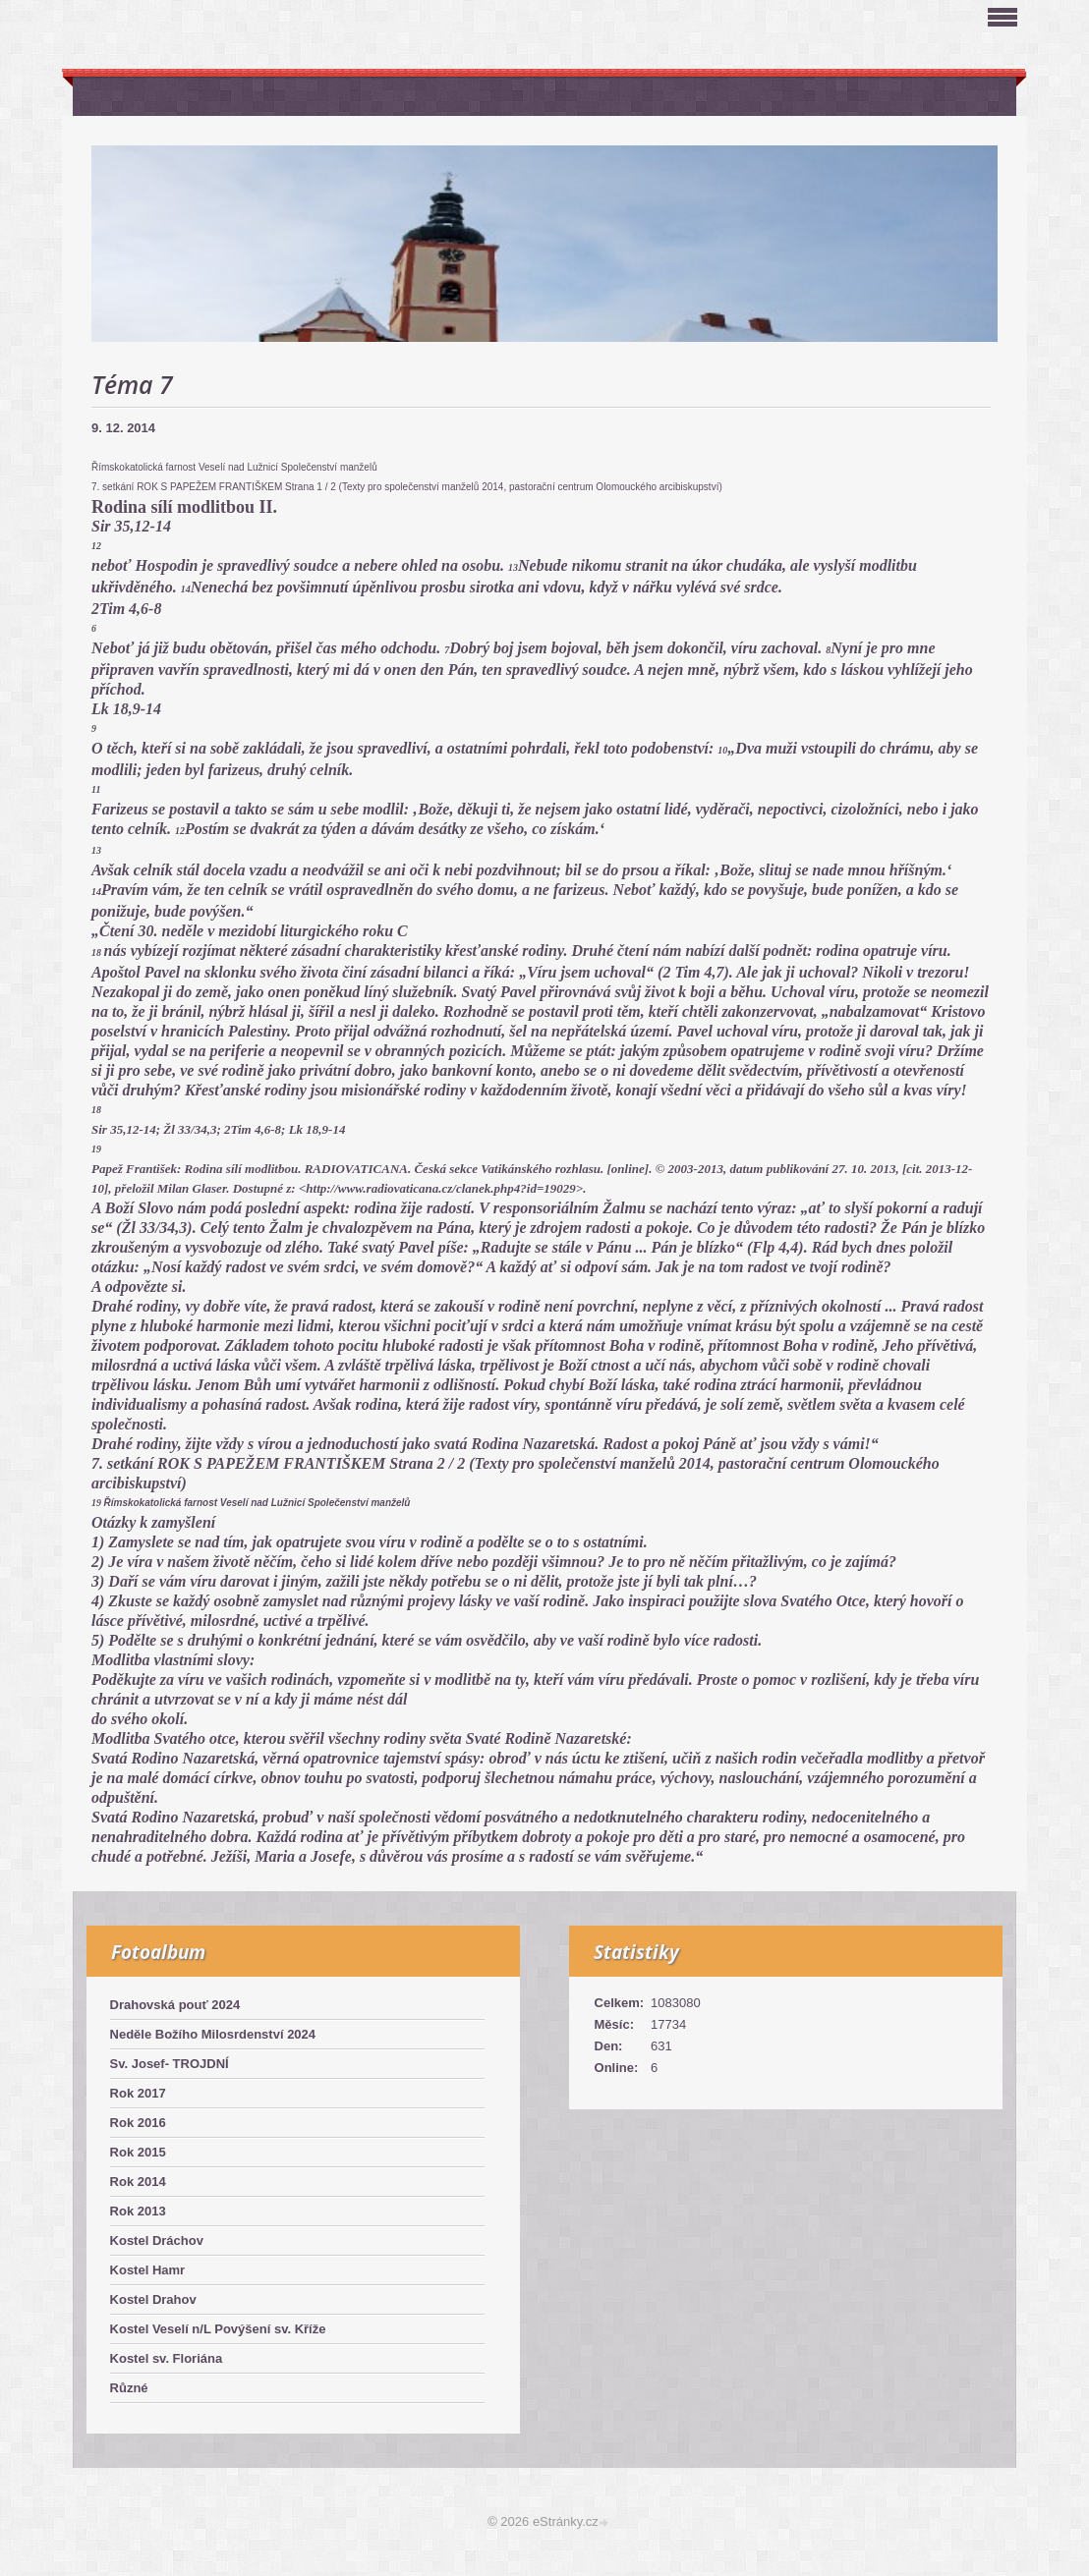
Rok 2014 (138, 2181)
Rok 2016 (138, 2122)
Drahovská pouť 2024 (175, 2004)
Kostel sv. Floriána (166, 2358)
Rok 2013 (138, 2211)
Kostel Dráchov (156, 2240)
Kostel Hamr (148, 2270)
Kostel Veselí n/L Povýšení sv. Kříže (218, 2329)
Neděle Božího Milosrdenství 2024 (213, 2034)
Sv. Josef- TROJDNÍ (169, 2063)
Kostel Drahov (153, 2299)
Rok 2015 (138, 2152)
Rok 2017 (138, 2093)
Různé (129, 2387)
